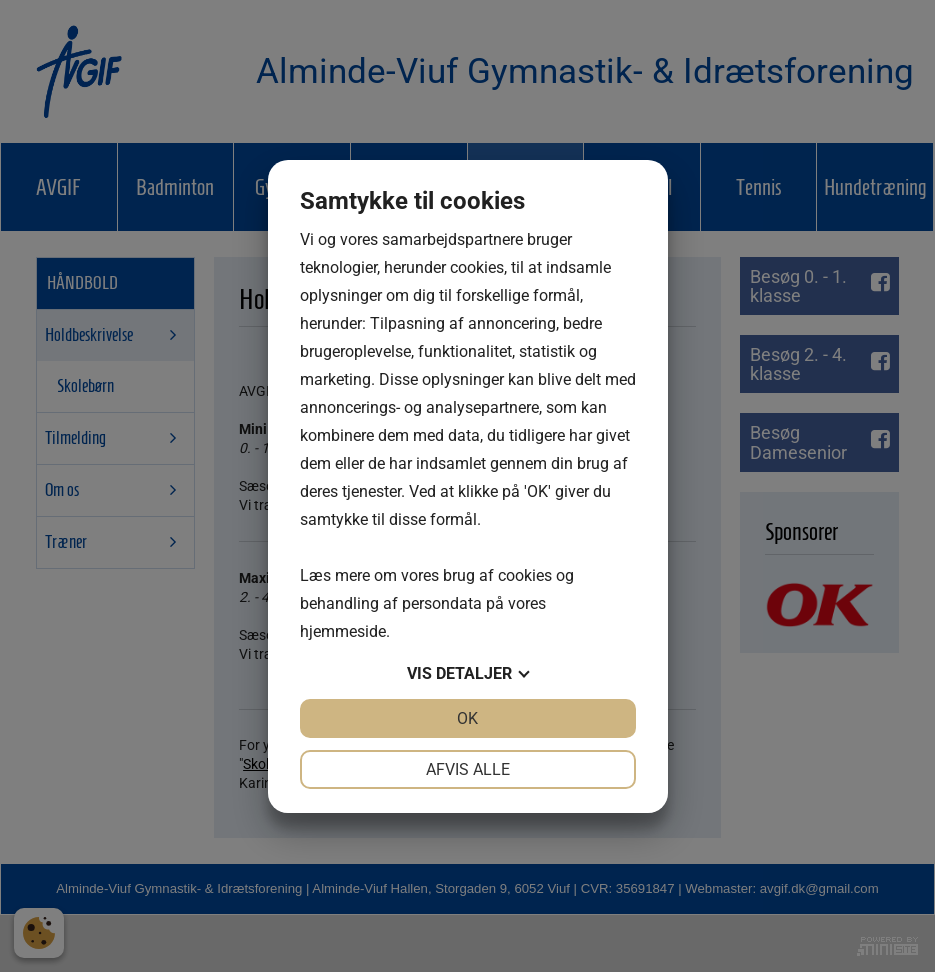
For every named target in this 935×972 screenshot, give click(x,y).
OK (467, 718)
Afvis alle (468, 769)
